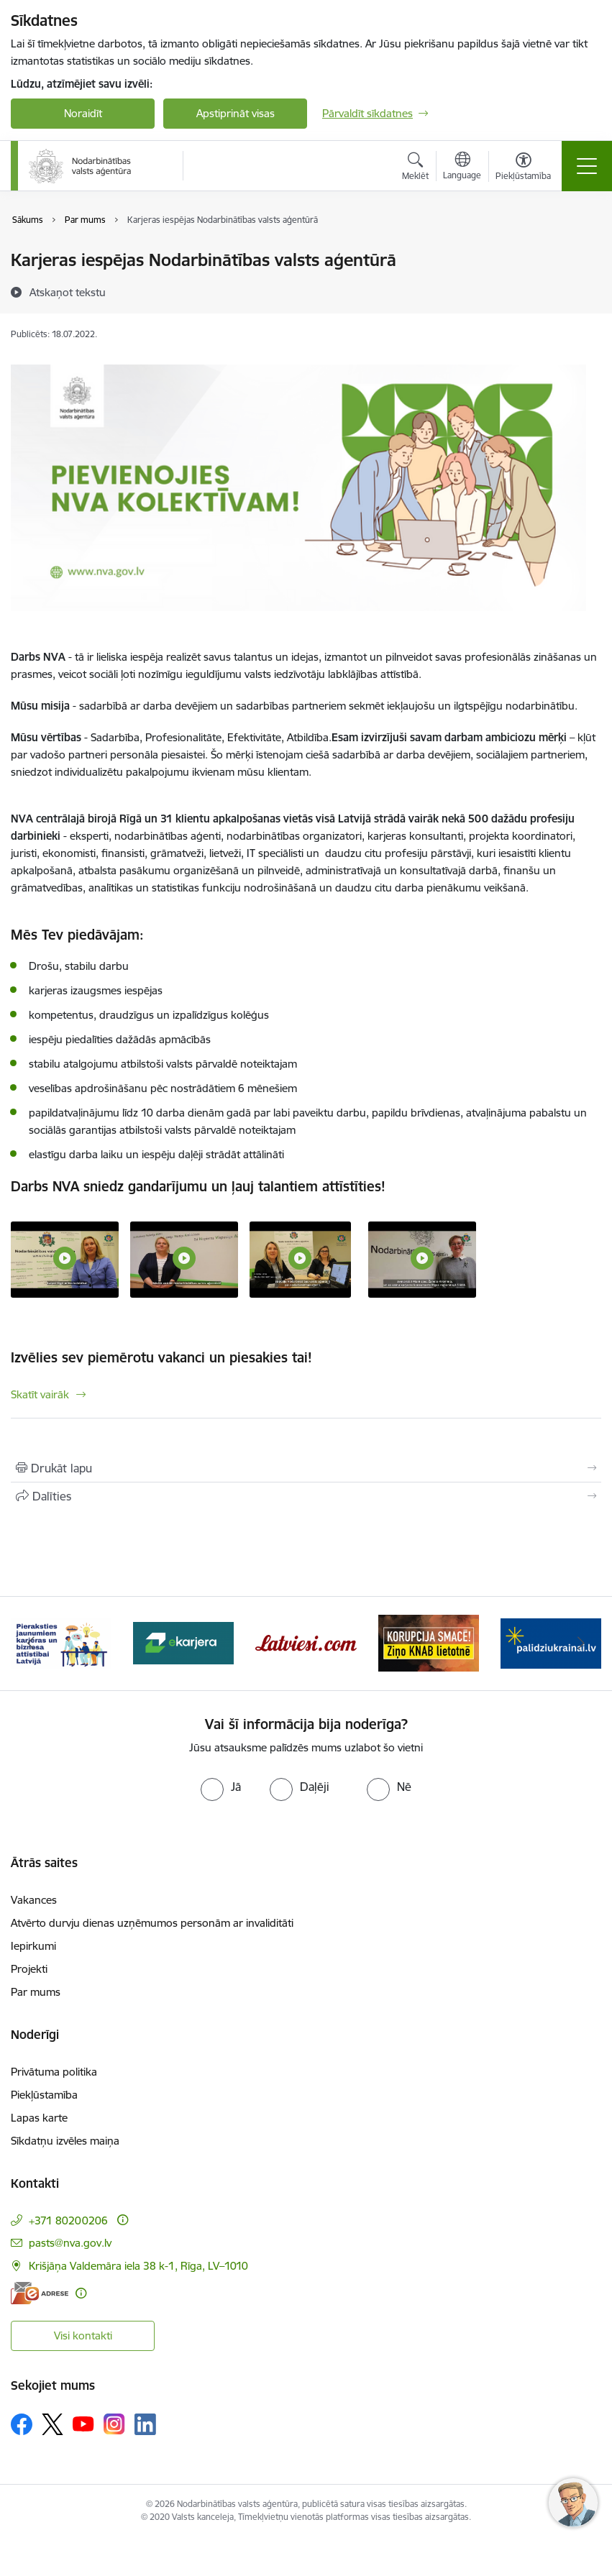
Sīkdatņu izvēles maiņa (65, 2141)
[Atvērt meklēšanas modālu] (415, 168)
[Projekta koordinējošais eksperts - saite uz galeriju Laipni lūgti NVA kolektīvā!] (184, 1258)
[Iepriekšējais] (30, 1643)
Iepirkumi (33, 1946)
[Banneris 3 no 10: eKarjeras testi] (183, 1642)
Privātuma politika (54, 2071)
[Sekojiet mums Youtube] (83, 2423)
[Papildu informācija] (122, 2219)
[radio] (221, 1786)
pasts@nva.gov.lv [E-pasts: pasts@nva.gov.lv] (70, 2243)
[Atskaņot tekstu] (67, 292)
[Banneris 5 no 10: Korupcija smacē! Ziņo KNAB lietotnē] (428, 1642)
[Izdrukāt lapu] (306, 1468)
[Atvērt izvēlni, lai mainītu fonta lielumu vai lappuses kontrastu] (523, 168)
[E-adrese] (39, 2293)
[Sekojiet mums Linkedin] (145, 2424)
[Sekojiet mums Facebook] (21, 2424)
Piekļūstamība (44, 2094)
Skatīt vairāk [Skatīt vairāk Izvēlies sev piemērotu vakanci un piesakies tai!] (40, 1394)
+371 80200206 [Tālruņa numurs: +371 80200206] (68, 2220)
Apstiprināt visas (235, 113)
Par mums (35, 1992)
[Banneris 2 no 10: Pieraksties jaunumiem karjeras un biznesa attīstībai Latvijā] (61, 1642)
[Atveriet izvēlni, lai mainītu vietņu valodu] (462, 167)
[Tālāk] (581, 1643)
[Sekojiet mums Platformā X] (52, 2424)
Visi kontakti (83, 2335)
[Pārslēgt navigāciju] (587, 166)
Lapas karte (39, 2117)
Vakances (34, 1900)
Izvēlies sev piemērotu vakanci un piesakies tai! (161, 1357)
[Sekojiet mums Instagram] (114, 2424)
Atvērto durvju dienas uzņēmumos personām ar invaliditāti (152, 1923)
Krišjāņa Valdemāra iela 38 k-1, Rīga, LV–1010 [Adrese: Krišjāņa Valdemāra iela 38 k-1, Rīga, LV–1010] (138, 2266)
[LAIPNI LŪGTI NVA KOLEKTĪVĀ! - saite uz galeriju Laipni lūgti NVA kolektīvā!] (65, 1258)
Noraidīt (83, 113)
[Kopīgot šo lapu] (306, 1496)
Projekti (29, 1969)
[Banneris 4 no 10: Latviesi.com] (305, 1642)
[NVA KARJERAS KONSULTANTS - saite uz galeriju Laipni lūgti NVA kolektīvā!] (422, 1258)
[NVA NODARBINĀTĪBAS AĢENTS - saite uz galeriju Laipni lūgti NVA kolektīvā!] (300, 1258)
